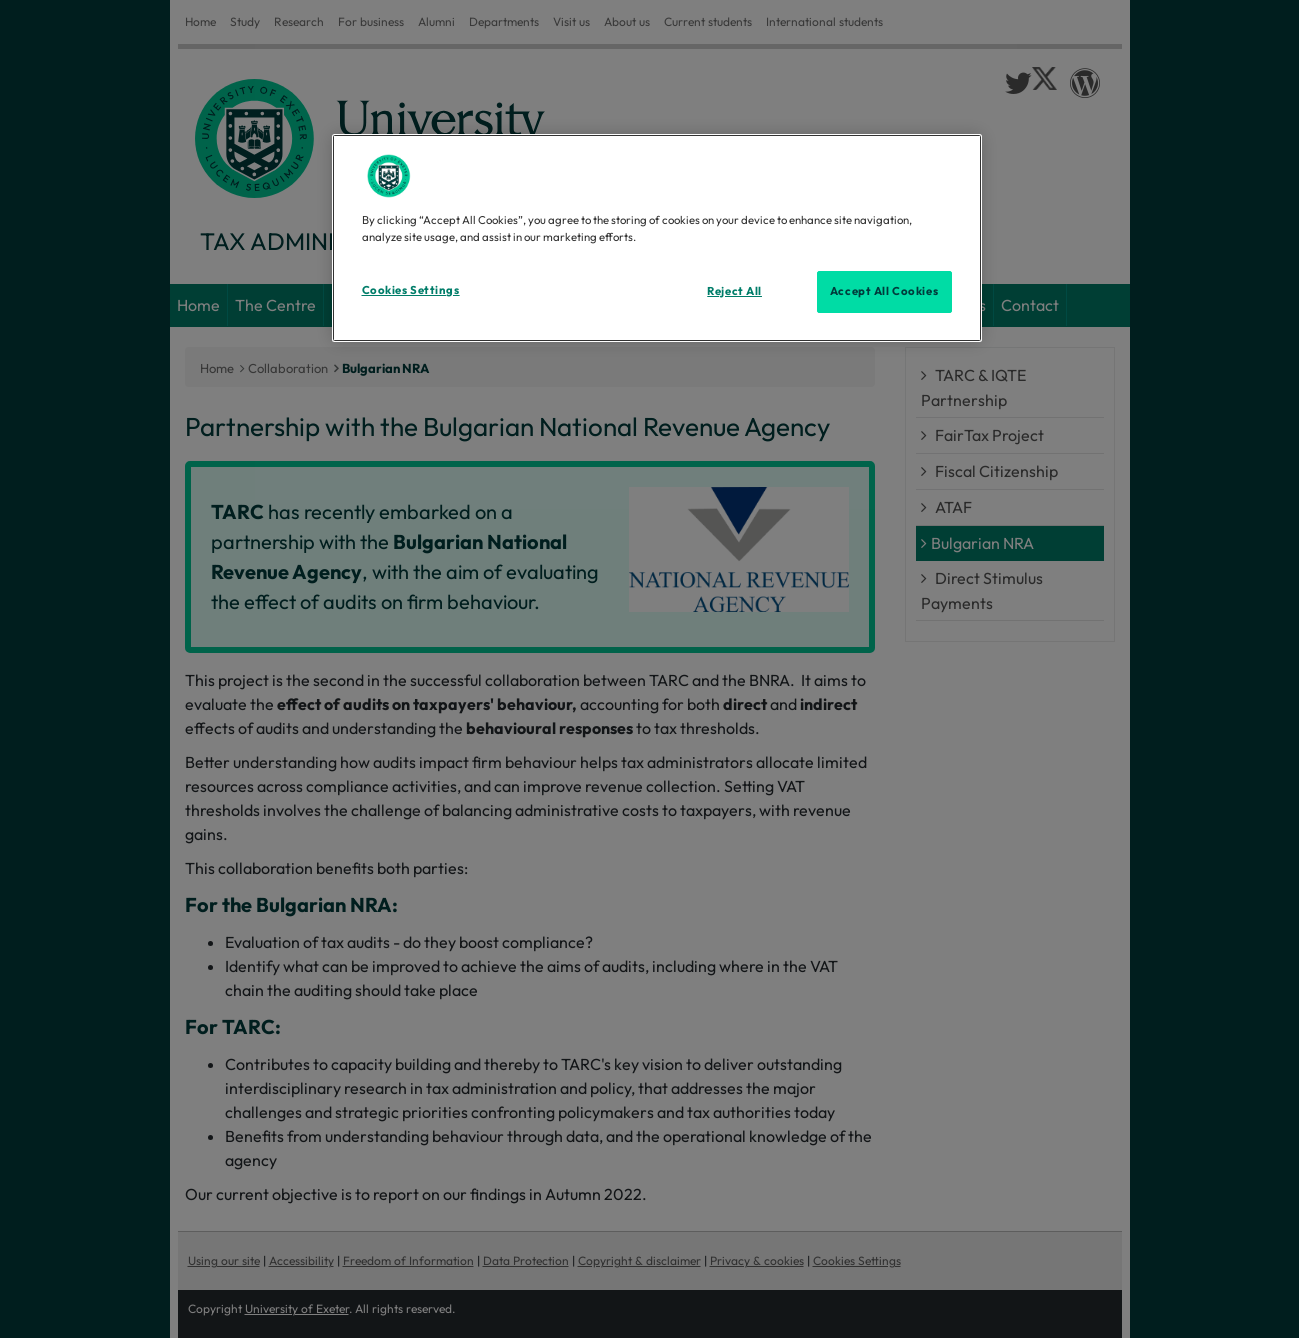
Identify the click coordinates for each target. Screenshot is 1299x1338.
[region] (657, 238)
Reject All (734, 291)
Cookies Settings (411, 290)
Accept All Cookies (884, 291)
